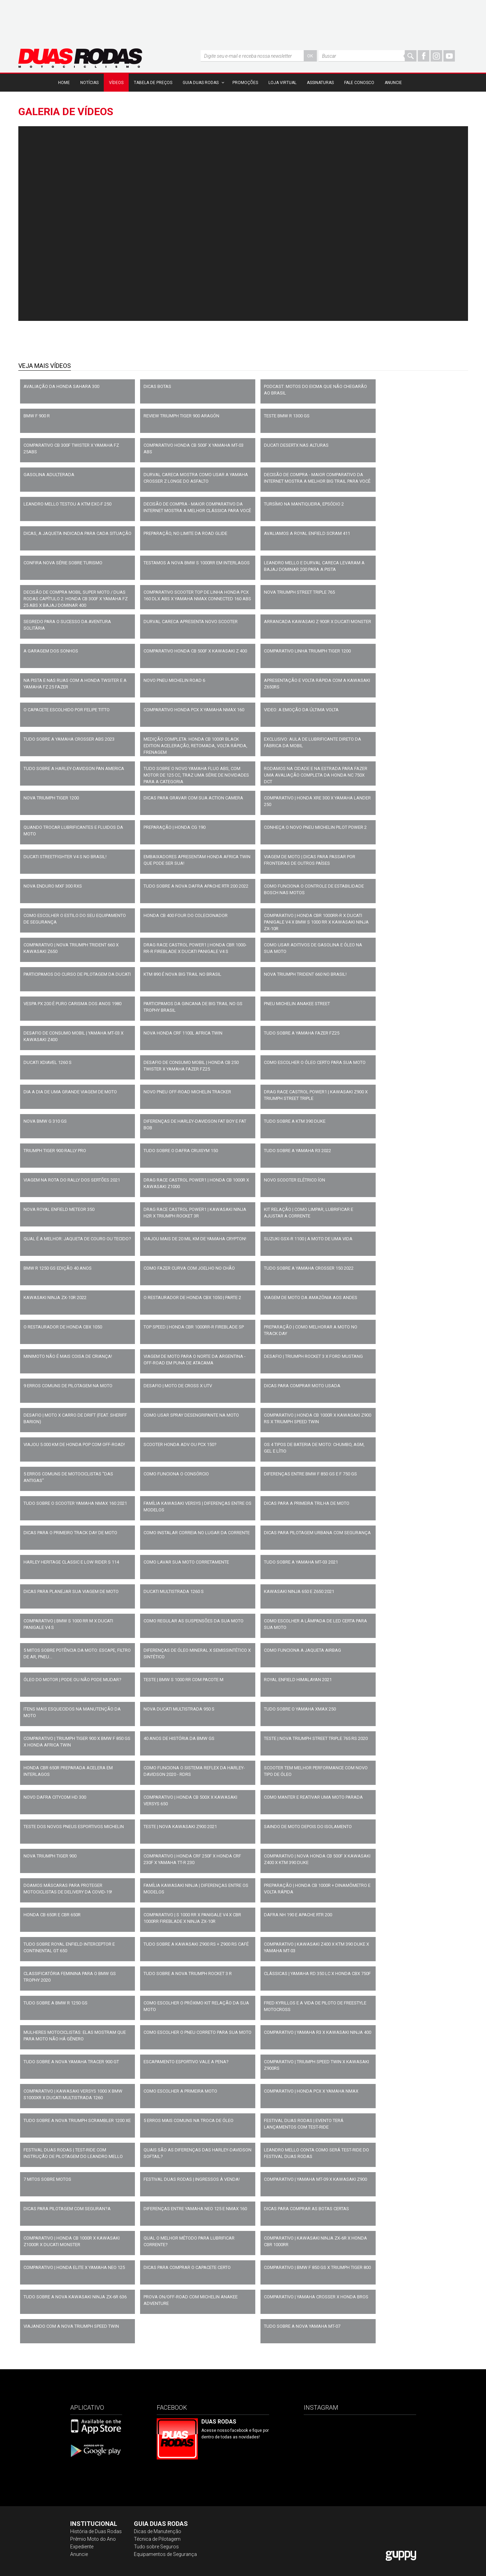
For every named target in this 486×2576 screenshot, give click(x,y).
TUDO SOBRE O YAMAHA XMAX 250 (300, 1709)
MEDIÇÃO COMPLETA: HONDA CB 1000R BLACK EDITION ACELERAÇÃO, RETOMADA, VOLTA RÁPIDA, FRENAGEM (195, 745)
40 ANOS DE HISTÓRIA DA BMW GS (179, 1738)
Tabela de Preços (153, 82)
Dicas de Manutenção (157, 2531)
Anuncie (393, 82)
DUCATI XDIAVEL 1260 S (48, 1062)
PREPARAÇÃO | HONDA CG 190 (174, 827)
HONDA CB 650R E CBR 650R (52, 1914)
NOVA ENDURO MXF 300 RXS (53, 886)
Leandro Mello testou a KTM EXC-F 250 (67, 504)
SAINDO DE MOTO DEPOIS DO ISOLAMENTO (308, 1826)
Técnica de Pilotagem (157, 2539)
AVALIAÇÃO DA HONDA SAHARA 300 (61, 386)
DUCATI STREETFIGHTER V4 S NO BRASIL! (65, 856)
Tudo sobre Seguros (156, 2546)
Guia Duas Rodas (201, 82)
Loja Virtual (282, 82)
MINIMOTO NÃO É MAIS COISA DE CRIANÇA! (68, 1356)
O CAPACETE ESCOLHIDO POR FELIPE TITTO (67, 709)
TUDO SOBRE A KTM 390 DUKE (294, 1121)
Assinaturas (320, 82)
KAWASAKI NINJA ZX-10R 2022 (55, 1297)
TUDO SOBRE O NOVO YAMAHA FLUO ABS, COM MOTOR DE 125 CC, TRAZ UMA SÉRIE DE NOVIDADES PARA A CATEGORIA (196, 775)
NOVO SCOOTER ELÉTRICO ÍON (294, 1180)
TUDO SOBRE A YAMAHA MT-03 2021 (301, 1562)
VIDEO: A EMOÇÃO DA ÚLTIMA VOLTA (301, 709)
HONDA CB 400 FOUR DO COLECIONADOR (186, 915)
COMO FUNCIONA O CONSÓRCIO (176, 1473)
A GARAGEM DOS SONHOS (51, 651)
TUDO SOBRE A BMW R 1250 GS (56, 2002)
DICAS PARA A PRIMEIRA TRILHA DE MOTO (306, 1503)
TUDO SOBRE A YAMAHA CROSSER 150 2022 (309, 1268)
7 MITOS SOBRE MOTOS (47, 2179)
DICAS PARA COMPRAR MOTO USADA (302, 1385)
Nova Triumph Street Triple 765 (299, 592)
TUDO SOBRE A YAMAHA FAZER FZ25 (301, 1033)
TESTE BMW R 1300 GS (287, 415)
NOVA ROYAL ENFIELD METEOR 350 (59, 1209)
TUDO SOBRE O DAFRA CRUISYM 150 (181, 1150)
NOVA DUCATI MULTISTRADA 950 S (179, 1709)
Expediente (81, 2546)
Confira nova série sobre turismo (63, 562)
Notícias (89, 82)
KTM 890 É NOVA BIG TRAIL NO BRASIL (182, 974)
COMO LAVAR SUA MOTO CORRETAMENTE (186, 1562)
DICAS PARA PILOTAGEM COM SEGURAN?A (67, 2208)
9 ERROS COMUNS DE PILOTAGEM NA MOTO (68, 1385)
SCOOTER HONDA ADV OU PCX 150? (180, 1444)
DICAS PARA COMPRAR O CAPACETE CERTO (187, 2267)
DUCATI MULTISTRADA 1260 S (174, 1591)
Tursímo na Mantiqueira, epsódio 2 (304, 504)
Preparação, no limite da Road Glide (185, 533)
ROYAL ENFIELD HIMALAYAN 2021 (298, 1679)
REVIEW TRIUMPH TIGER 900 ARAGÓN (181, 415)
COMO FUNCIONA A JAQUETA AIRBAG (302, 1650)
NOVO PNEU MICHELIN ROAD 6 (174, 680)
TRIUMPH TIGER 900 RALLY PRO (55, 1150)
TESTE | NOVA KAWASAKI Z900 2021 (180, 1826)
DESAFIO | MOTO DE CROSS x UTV (178, 1385)
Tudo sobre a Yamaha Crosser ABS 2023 (69, 739)
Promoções (245, 82)
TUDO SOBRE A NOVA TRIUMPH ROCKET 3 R (188, 1973)
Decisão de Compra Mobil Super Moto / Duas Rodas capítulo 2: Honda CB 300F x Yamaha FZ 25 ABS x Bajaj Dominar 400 (76, 599)
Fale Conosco (359, 82)
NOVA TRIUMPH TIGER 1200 (51, 797)
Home (64, 82)
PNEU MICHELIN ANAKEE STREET (297, 1003)
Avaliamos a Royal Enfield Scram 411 (307, 533)
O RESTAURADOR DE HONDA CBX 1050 (63, 1326)
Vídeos (116, 82)
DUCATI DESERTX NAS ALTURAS (296, 445)
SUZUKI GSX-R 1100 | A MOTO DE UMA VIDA (308, 1238)
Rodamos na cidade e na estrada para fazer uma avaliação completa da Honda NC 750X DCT (315, 775)
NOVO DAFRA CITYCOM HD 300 (55, 1797)
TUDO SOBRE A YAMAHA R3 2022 (297, 1150)
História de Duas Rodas (96, 2531)
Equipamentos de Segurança (165, 2554)
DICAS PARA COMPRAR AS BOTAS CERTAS (306, 2208)
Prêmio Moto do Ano (93, 2539)
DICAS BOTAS (157, 386)
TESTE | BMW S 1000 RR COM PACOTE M (183, 1679)
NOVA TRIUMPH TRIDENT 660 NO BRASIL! (305, 974)
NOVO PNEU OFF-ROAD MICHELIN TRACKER (187, 1091)
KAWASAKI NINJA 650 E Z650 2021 (299, 1591)
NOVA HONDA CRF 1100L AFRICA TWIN (183, 1033)
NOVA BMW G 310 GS (45, 1121)
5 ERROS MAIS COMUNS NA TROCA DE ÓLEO (188, 2120)
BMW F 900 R (37, 415)
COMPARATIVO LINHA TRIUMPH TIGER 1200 (307, 651)
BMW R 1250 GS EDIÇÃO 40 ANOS (58, 1268)
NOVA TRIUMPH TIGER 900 (50, 1856)
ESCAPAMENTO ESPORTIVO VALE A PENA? (186, 2061)
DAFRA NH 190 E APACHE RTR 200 (298, 1914)
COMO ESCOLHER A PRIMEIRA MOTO (180, 2091)
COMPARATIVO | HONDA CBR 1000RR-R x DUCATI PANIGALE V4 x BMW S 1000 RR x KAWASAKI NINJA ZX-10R (316, 922)
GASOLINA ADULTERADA (49, 474)
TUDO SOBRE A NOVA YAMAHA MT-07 (302, 2326)
